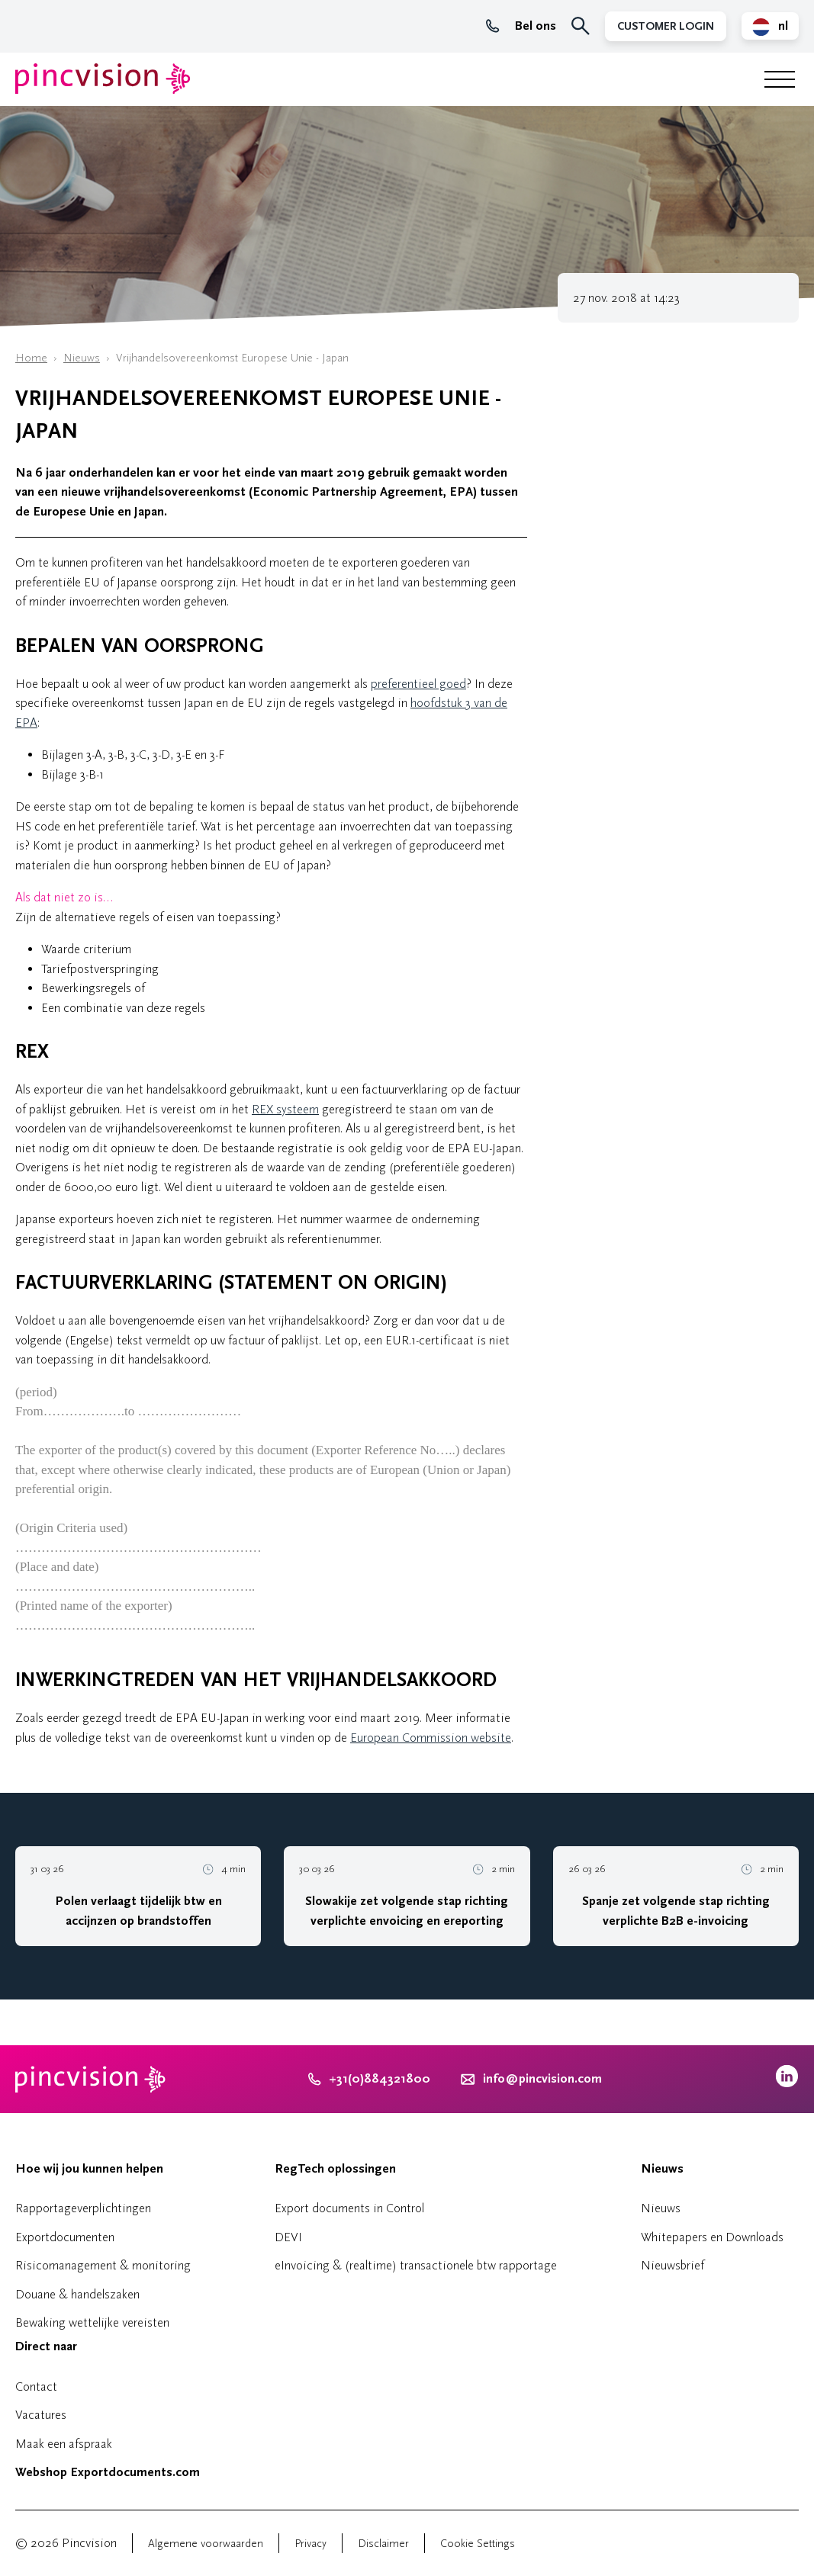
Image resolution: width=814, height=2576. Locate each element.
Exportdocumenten (64, 2237)
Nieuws (81, 358)
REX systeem (285, 1109)
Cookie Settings (477, 2543)
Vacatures (40, 2414)
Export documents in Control (349, 2208)
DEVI (288, 2237)
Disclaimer (383, 2543)
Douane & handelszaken (77, 2294)
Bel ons (521, 26)
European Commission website (430, 1737)
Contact (36, 2386)
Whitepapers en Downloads (712, 2237)
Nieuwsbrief (672, 2265)
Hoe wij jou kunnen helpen (89, 2168)
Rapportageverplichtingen (83, 2208)
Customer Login (665, 26)
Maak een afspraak (63, 2443)
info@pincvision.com (542, 2078)
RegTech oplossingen (335, 2168)
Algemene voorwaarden (205, 2543)
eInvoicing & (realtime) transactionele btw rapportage (416, 2265)
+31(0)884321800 (369, 2078)
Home (31, 358)
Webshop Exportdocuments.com (107, 2472)
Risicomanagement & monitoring (103, 2265)
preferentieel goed (418, 683)
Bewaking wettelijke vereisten (92, 2322)
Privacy (310, 2543)
